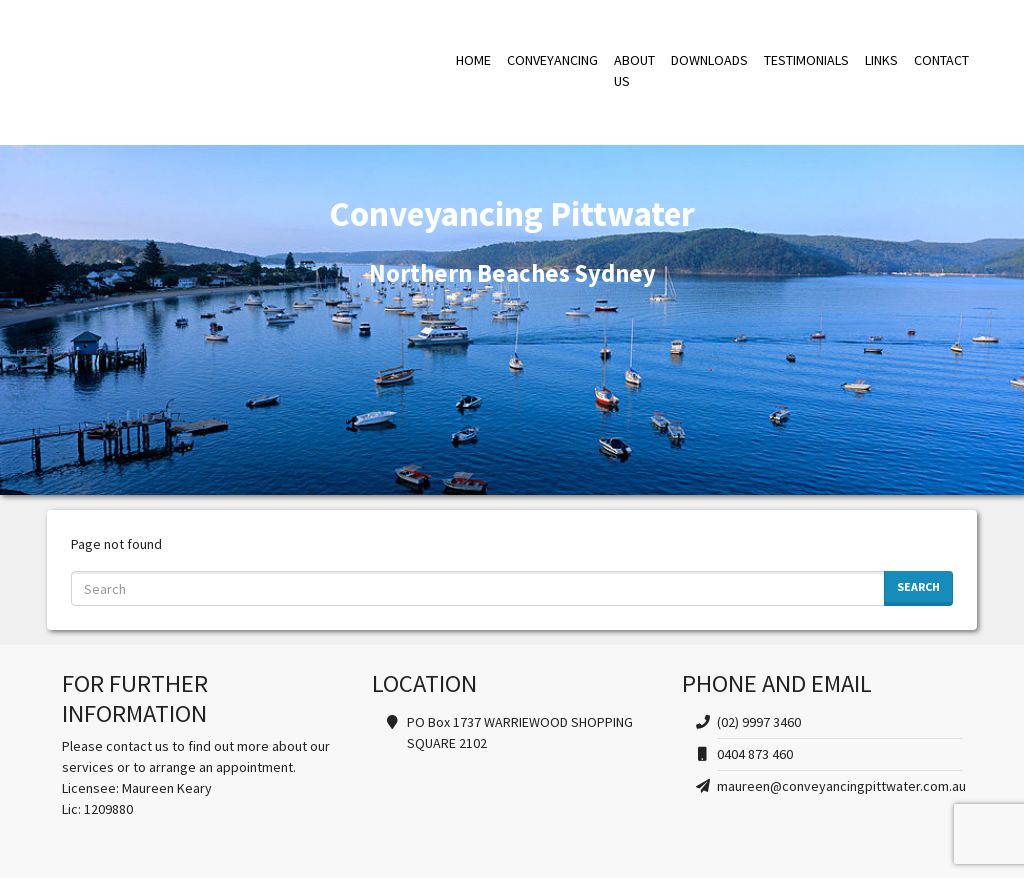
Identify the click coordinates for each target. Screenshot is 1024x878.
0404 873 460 (755, 754)
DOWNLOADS (709, 60)
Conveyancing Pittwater (239, 70)
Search (918, 586)
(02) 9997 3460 (759, 722)
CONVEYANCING (552, 60)
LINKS (881, 60)
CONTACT (941, 60)
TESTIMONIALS (806, 60)
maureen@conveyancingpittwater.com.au (841, 786)
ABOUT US (634, 70)
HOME (473, 60)
